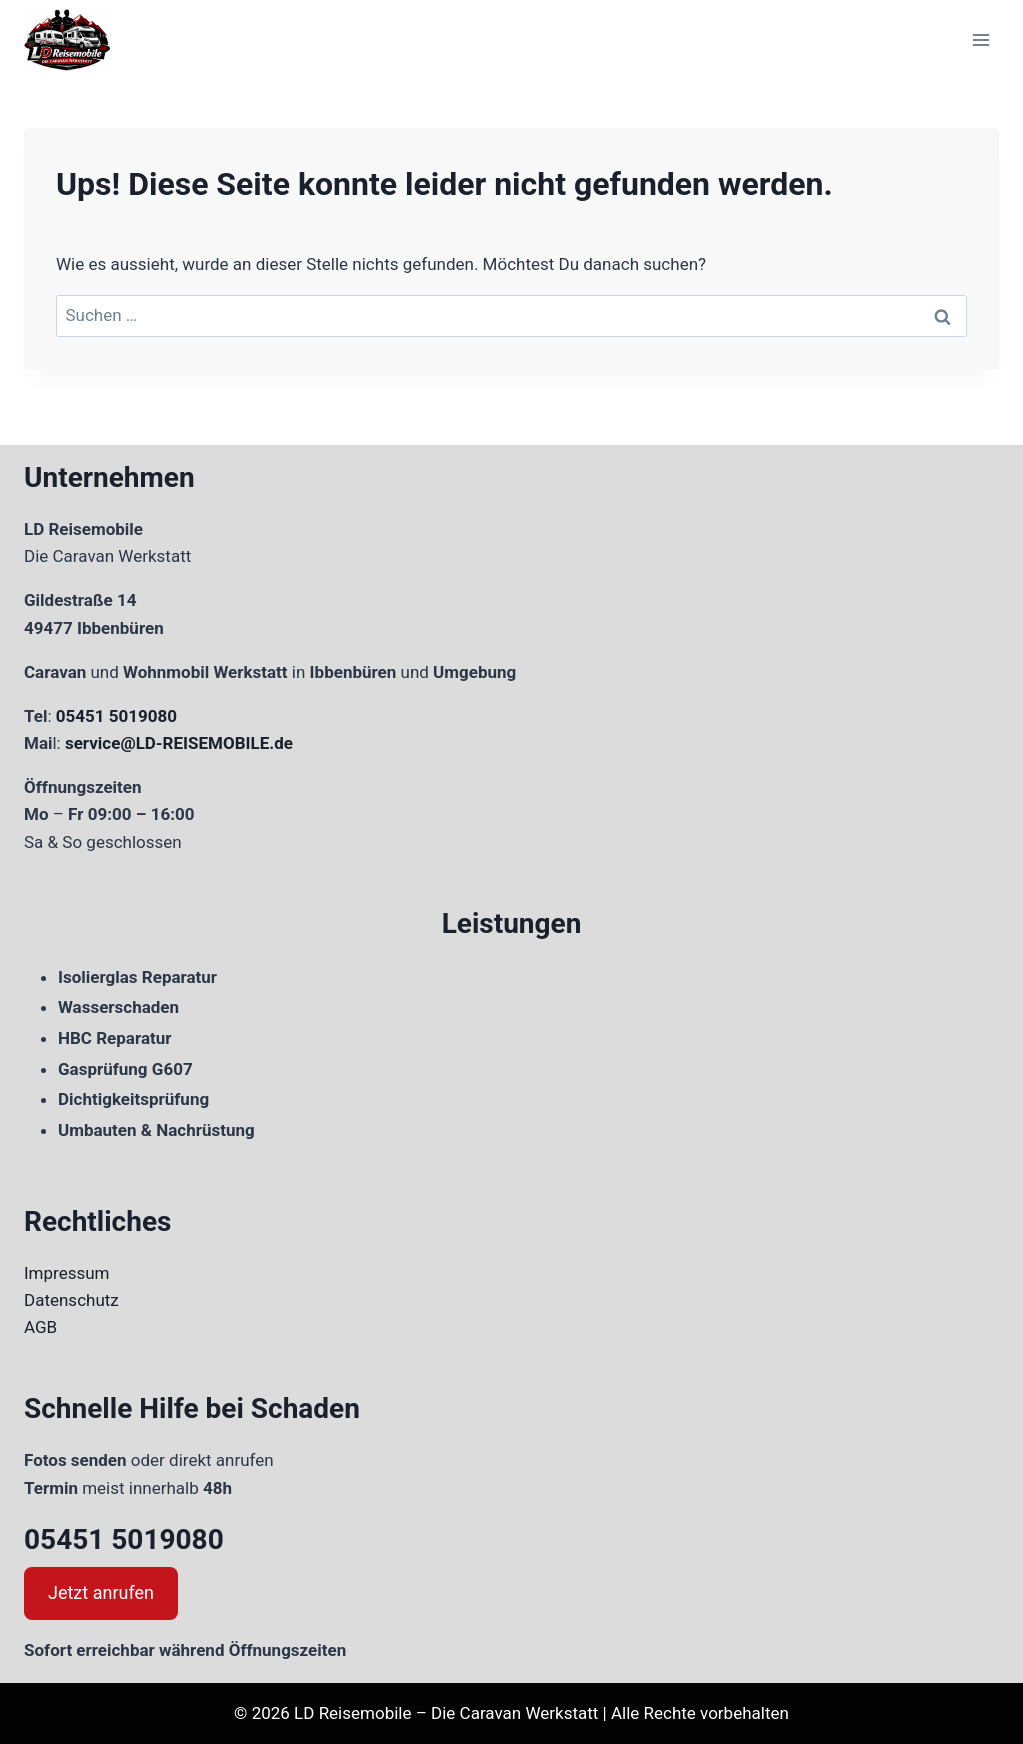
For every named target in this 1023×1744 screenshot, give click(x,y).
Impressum (67, 1273)
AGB (40, 1327)
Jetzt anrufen (101, 1592)
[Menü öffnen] (980, 39)
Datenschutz (71, 1300)
